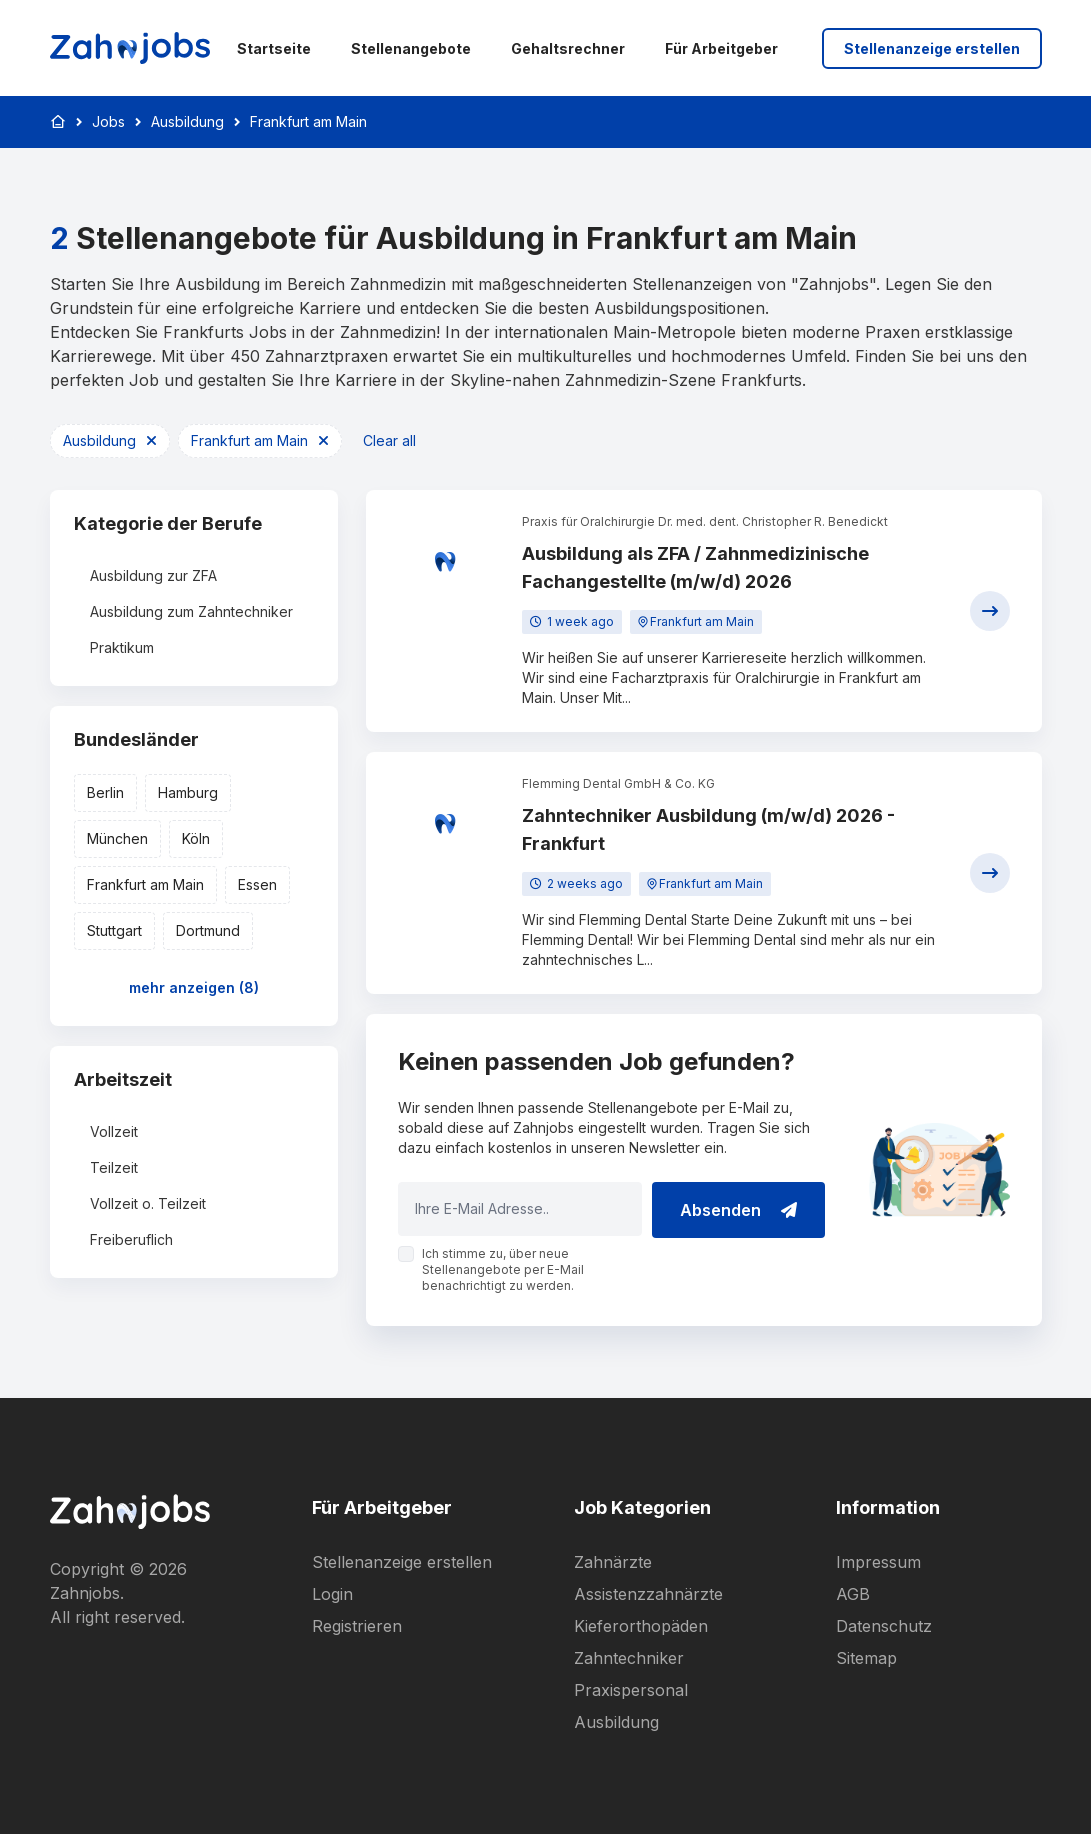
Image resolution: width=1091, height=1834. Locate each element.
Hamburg (188, 792)
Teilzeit (114, 1167)
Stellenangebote (411, 48)
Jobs (108, 121)
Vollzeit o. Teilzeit (148, 1203)
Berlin (105, 792)
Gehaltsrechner (568, 48)
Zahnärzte (613, 1562)
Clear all (389, 440)
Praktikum (122, 647)
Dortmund (208, 930)
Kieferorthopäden (641, 1626)
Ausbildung (187, 121)
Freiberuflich (131, 1239)
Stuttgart (114, 930)
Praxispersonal (631, 1690)
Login (332, 1594)
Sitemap (866, 1658)
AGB (853, 1594)
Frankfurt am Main (308, 121)
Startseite (274, 48)
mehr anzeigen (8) (194, 987)
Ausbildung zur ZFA (153, 575)
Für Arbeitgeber (721, 48)
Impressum (878, 1562)
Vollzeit (114, 1131)
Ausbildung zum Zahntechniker (191, 611)
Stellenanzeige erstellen (932, 48)
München (117, 838)
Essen (257, 884)
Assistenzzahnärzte (648, 1594)
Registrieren (357, 1626)
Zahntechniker (629, 1658)
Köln (196, 838)
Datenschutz (884, 1626)
